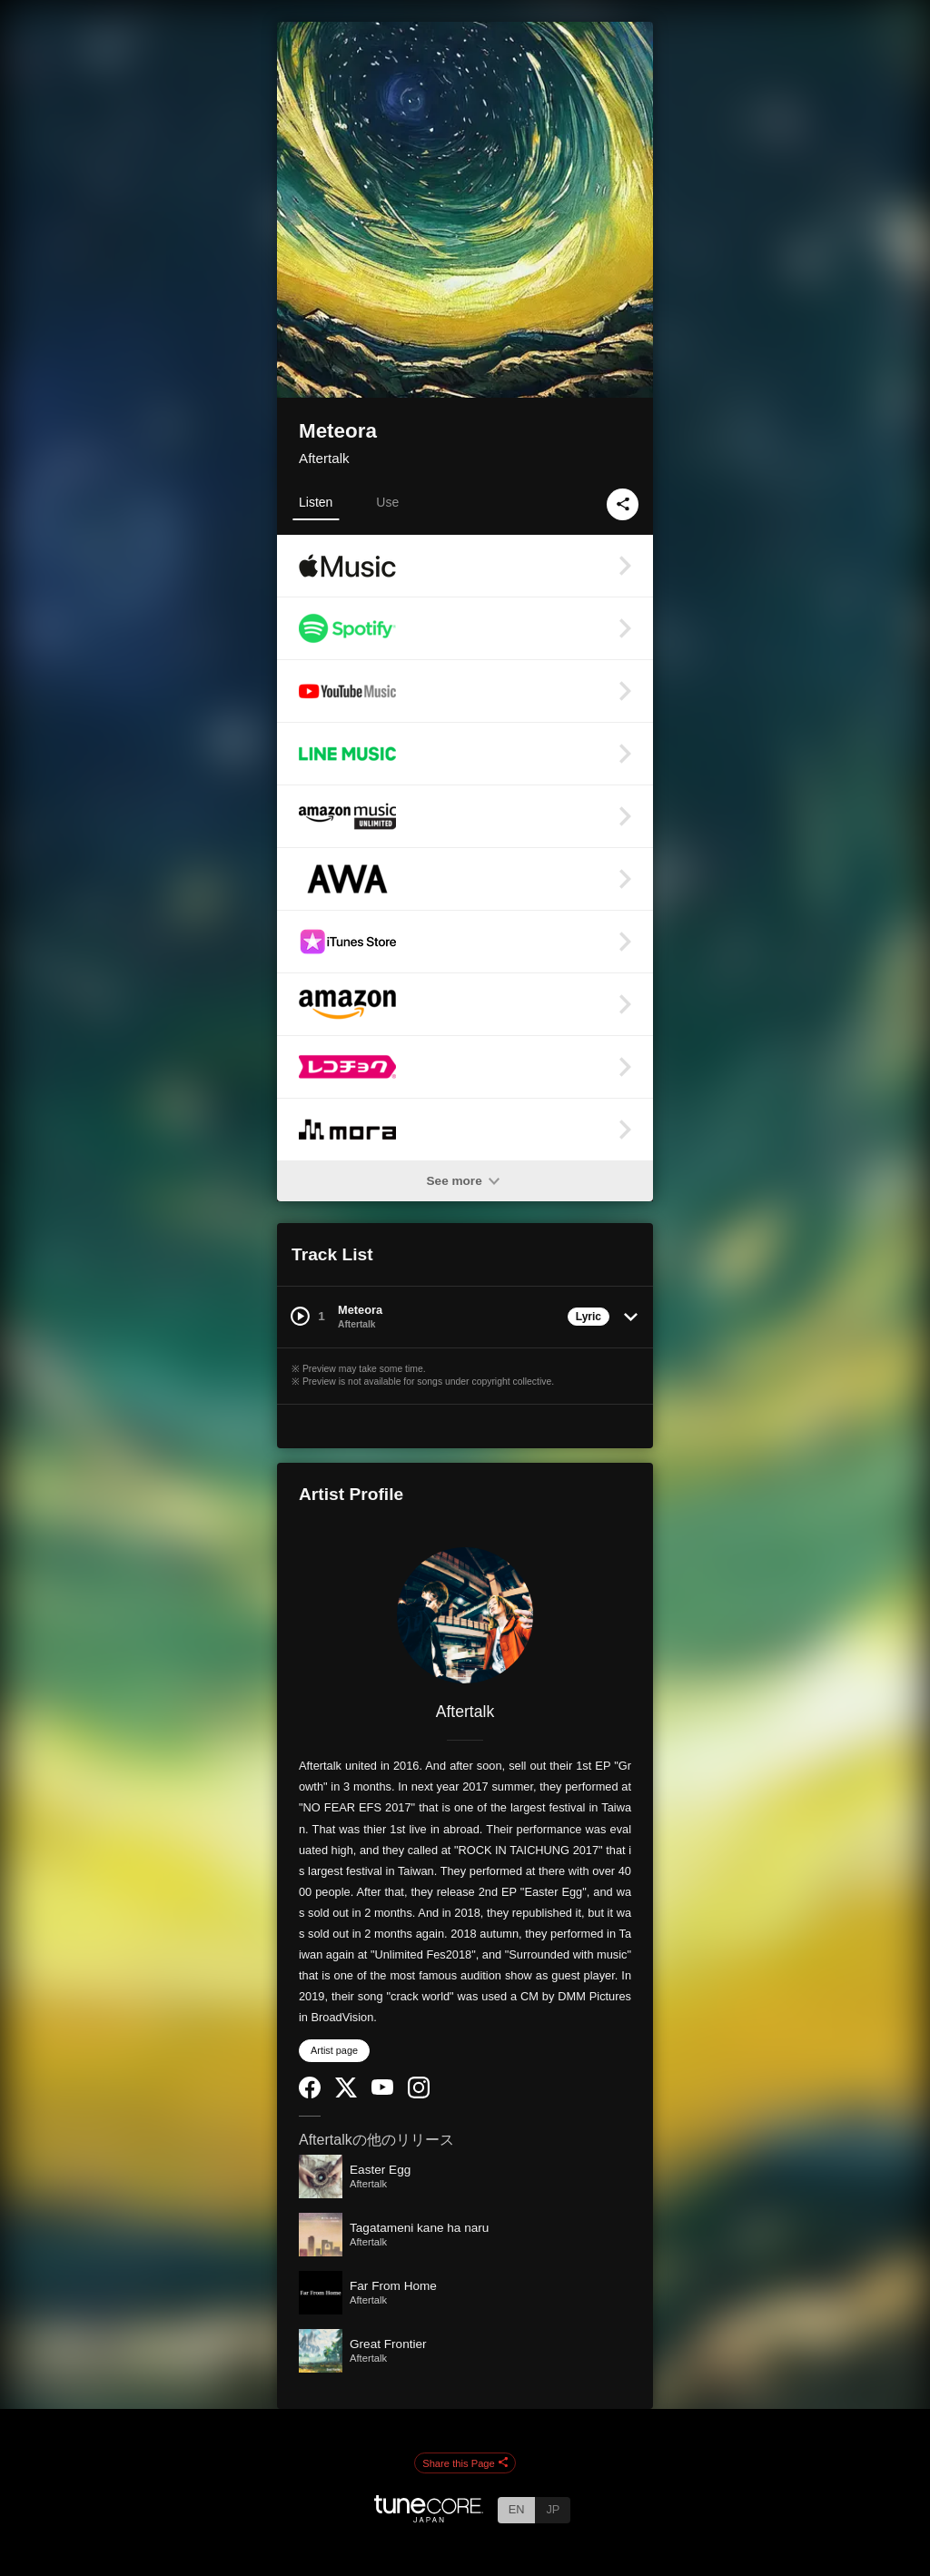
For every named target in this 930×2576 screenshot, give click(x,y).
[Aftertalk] (465, 1615)
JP (552, 2509)
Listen (315, 502)
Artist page (334, 2050)
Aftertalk (324, 458)
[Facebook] (310, 2094)
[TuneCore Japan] (428, 2517)
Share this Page (465, 2463)
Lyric (588, 1316)
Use (387, 502)
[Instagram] (419, 2094)
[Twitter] (346, 2093)
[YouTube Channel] (382, 2090)
